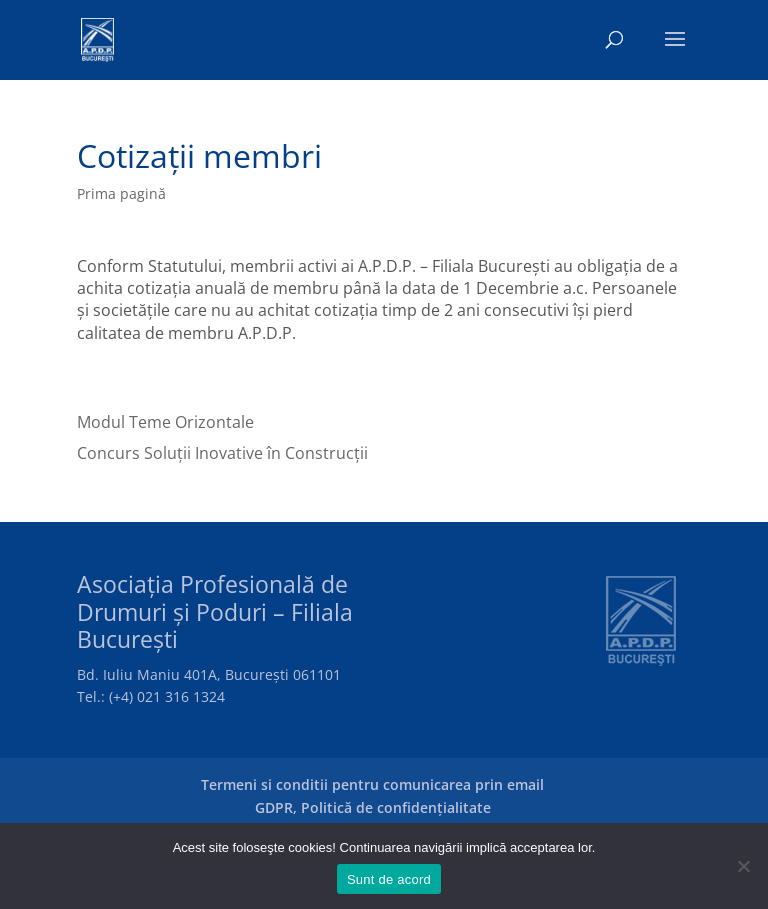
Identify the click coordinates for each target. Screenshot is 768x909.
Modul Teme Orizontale (165, 422)
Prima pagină (121, 193)
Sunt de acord (389, 879)
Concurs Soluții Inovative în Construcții (222, 453)
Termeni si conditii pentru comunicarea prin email (372, 784)
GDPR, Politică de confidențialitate (373, 807)
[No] (743, 866)
